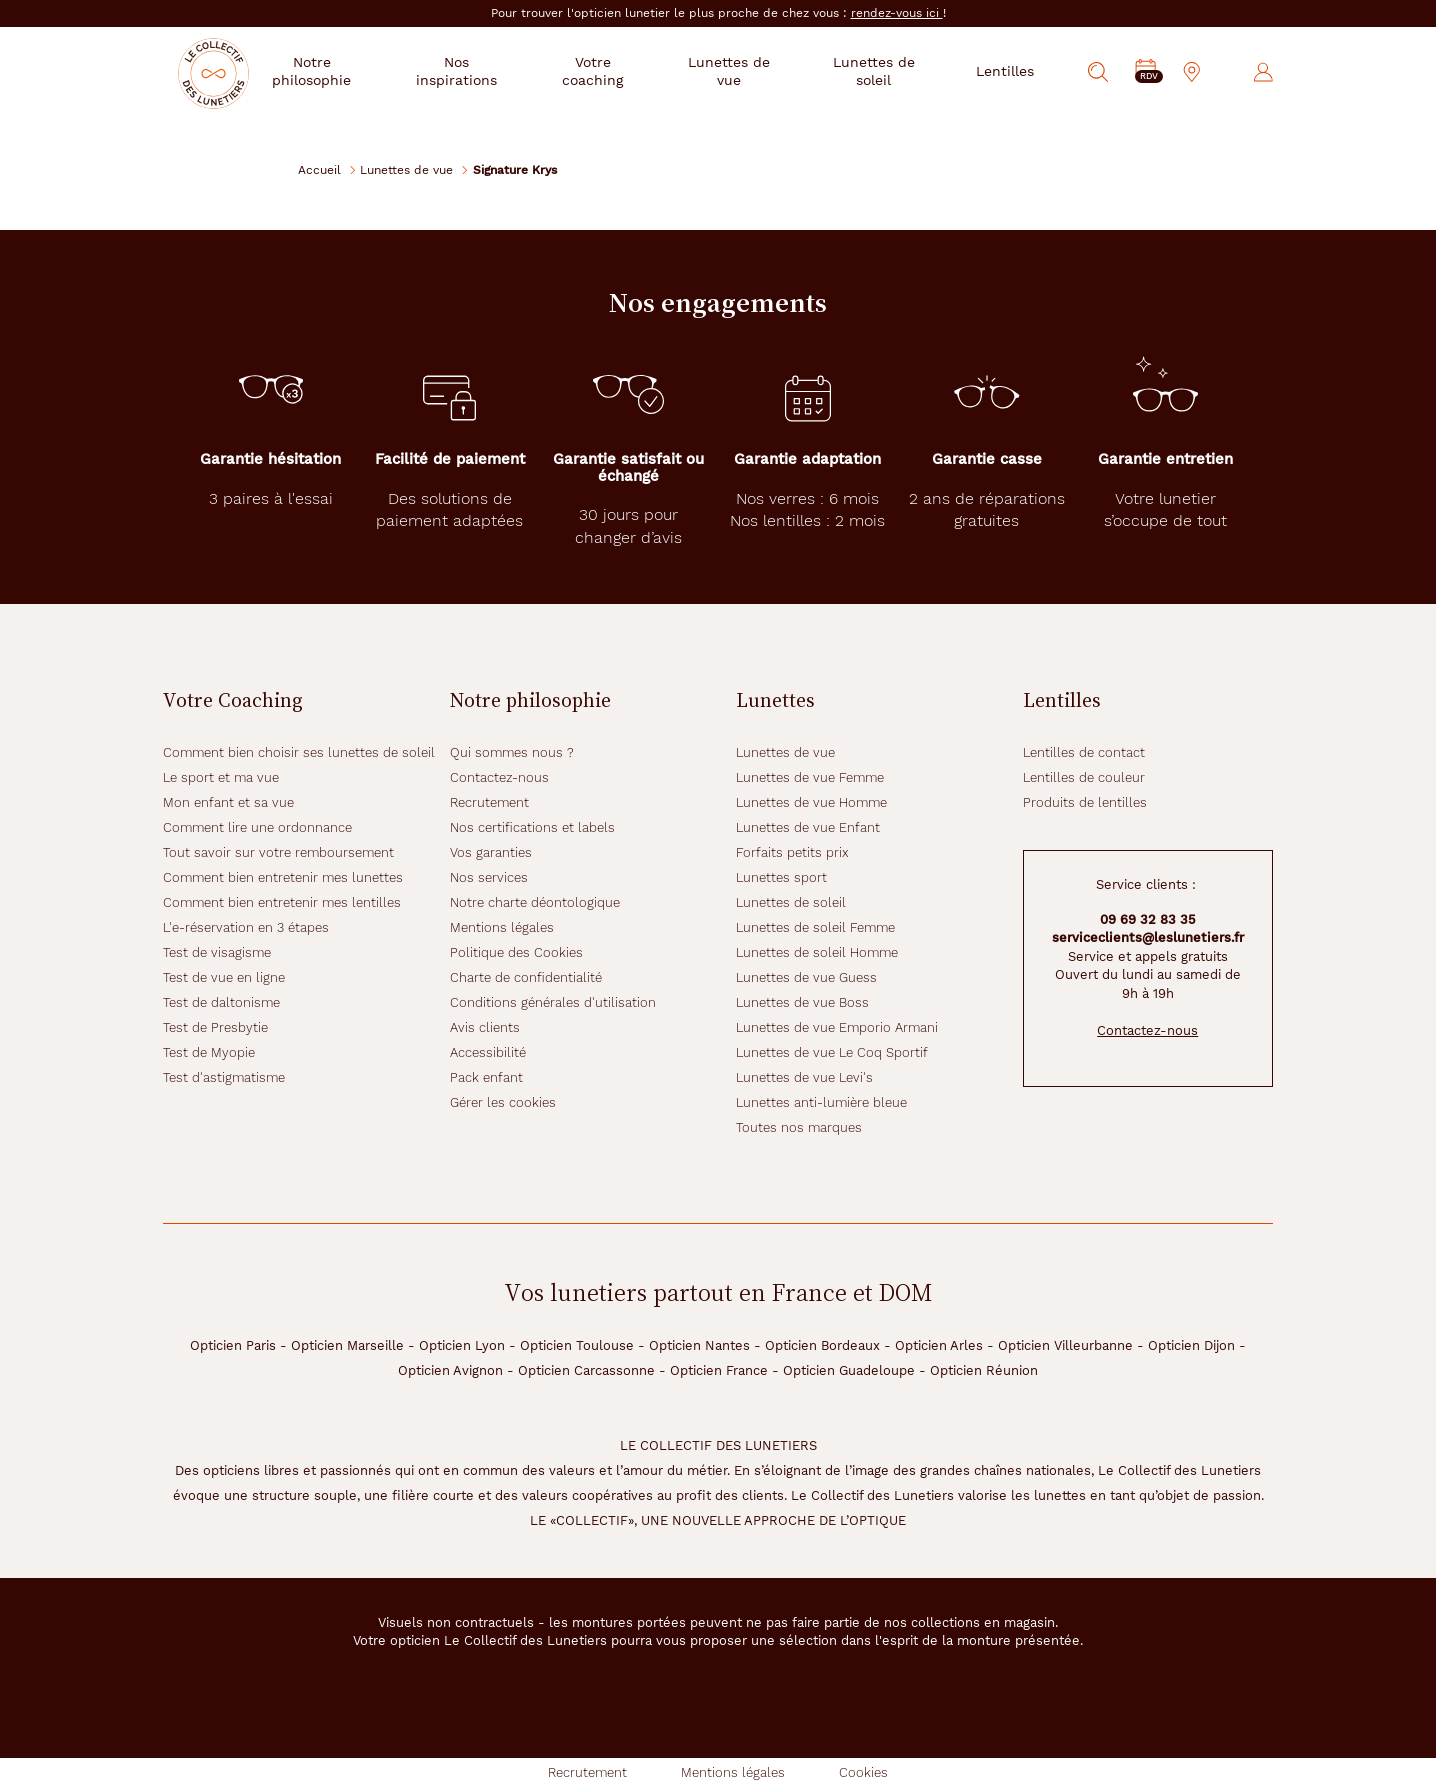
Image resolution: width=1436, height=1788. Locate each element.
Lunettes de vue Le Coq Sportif (832, 1052)
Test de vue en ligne (224, 977)
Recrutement (489, 802)
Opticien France (719, 1370)
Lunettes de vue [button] (746, 71)
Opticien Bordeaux (822, 1345)
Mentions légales (502, 927)
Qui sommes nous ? (512, 752)
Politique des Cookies (516, 952)
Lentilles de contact (1084, 752)
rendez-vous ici (897, 13)
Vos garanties (491, 852)
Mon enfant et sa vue (228, 802)
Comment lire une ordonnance (257, 827)
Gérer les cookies (503, 1102)
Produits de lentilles (1085, 802)
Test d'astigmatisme (224, 1077)
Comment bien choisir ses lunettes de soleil (299, 752)
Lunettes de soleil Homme (817, 952)
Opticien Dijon (1191, 1345)
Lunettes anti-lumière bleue (821, 1102)
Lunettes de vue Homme (811, 802)
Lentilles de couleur (1084, 777)
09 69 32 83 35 (1148, 919)
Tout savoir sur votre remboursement (278, 852)
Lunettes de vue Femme (810, 777)
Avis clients (485, 1027)
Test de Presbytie (215, 1027)
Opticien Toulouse (577, 1345)
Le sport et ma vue (221, 777)
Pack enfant (486, 1077)
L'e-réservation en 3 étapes (246, 927)
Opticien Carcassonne (586, 1370)
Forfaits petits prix (792, 852)
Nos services (489, 877)
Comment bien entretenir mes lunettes (283, 877)
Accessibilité (488, 1052)
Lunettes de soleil (791, 902)
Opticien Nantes (699, 1345)
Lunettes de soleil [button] (879, 71)
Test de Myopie (209, 1052)
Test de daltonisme (221, 1002)
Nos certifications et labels (532, 827)
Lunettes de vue (406, 169)
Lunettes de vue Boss (802, 1002)
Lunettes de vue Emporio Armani (837, 1027)
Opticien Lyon (462, 1345)
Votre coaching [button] (619, 71)
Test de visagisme (217, 952)
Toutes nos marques (799, 1127)
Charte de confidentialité (526, 977)
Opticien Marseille (347, 1345)
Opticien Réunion (984, 1370)
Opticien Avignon (450, 1370)
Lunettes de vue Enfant (808, 827)
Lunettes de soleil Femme (815, 927)
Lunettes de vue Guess (806, 977)
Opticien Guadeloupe (849, 1370)
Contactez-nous (499, 777)
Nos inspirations (490, 71)
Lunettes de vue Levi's (804, 1077)
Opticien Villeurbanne (1065, 1345)
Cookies (863, 1772)
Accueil (319, 169)
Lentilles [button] (1005, 71)
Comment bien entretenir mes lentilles (282, 902)
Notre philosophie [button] (354, 71)
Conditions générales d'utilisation (553, 1002)
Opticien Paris (233, 1345)
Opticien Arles (939, 1345)
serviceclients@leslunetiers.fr (1148, 937)
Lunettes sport (781, 877)
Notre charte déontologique (535, 902)
